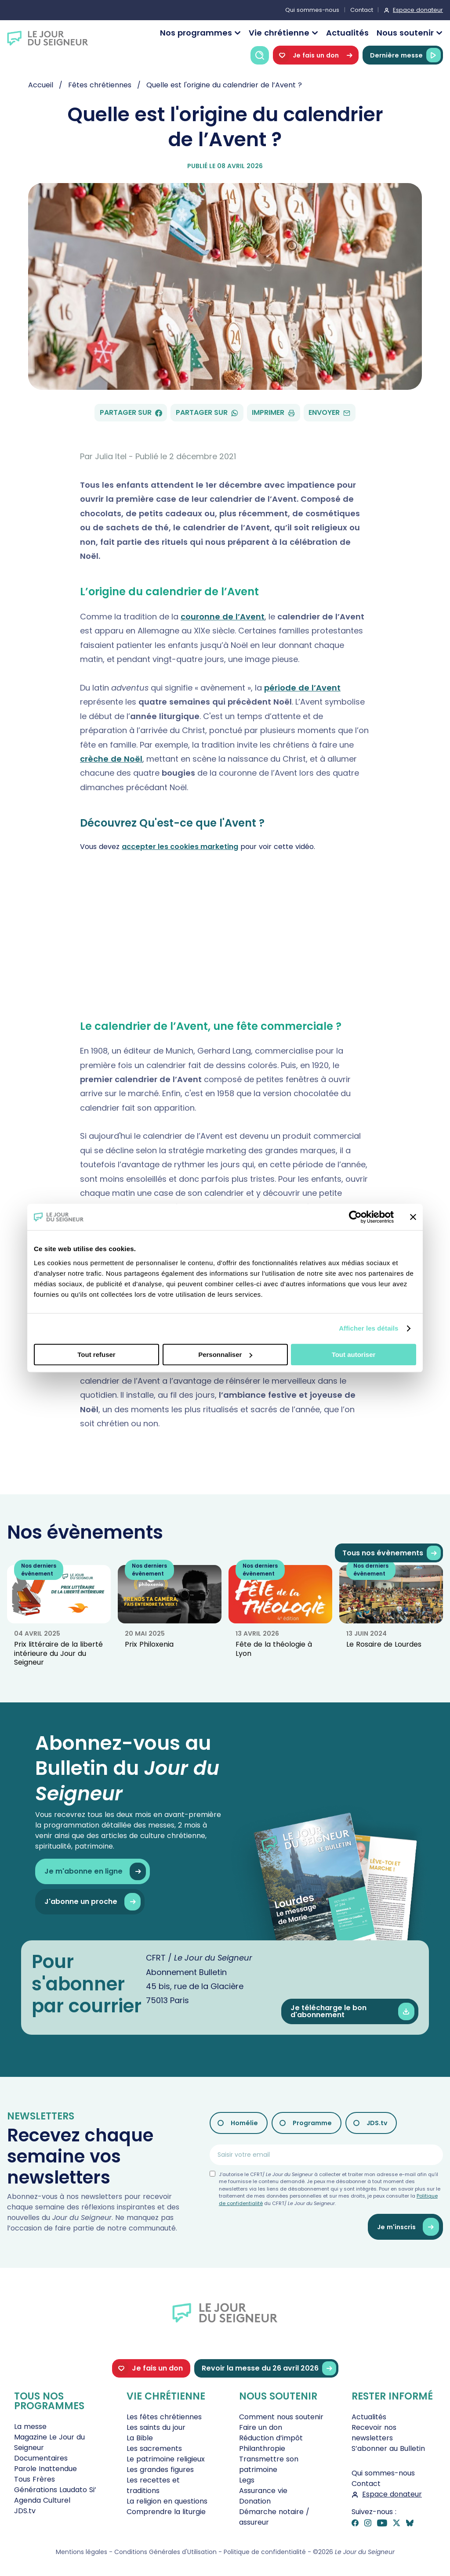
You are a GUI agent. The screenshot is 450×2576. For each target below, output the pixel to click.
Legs (246, 2480)
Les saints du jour (156, 2427)
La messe (30, 2426)
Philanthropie (262, 2448)
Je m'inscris (408, 2227)
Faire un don (260, 2427)
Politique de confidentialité (265, 2551)
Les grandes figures (160, 2469)
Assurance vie (263, 2491)
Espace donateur (418, 10)
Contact (361, 10)
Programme (312, 2123)
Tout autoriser (354, 1354)
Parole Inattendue (45, 2469)
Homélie (244, 2123)
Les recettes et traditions (153, 2485)
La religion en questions (167, 2501)
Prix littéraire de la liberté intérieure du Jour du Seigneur (58, 1653)
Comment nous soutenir (281, 2417)
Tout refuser (96, 1354)
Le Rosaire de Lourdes (383, 1644)
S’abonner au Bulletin (388, 2448)
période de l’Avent (302, 687)
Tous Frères (34, 2479)
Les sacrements (154, 2448)
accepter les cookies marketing (180, 847)
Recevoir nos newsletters (374, 2432)
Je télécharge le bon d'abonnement (352, 2012)
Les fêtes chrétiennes (164, 2417)
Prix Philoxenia (149, 1644)
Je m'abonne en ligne (95, 1872)
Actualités (347, 32)
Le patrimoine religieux (166, 2459)
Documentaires (41, 2458)
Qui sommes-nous (312, 10)
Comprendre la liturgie (166, 2512)
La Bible (140, 2438)
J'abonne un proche (92, 1902)
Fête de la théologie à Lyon (274, 1649)
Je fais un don (315, 55)
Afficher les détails (368, 1328)
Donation (255, 2501)
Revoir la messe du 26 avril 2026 (269, 2368)
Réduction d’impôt (271, 2438)
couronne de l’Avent (223, 616)
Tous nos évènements (391, 1553)
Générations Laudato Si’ (55, 2490)
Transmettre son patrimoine (268, 2464)
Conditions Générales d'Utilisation (165, 2551)
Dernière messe (405, 55)
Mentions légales (81, 2551)
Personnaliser (225, 1354)
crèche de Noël (111, 758)
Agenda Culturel (42, 2500)
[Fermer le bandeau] (413, 1217)
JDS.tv (377, 2123)
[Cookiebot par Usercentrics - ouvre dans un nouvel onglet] (355, 1216)
